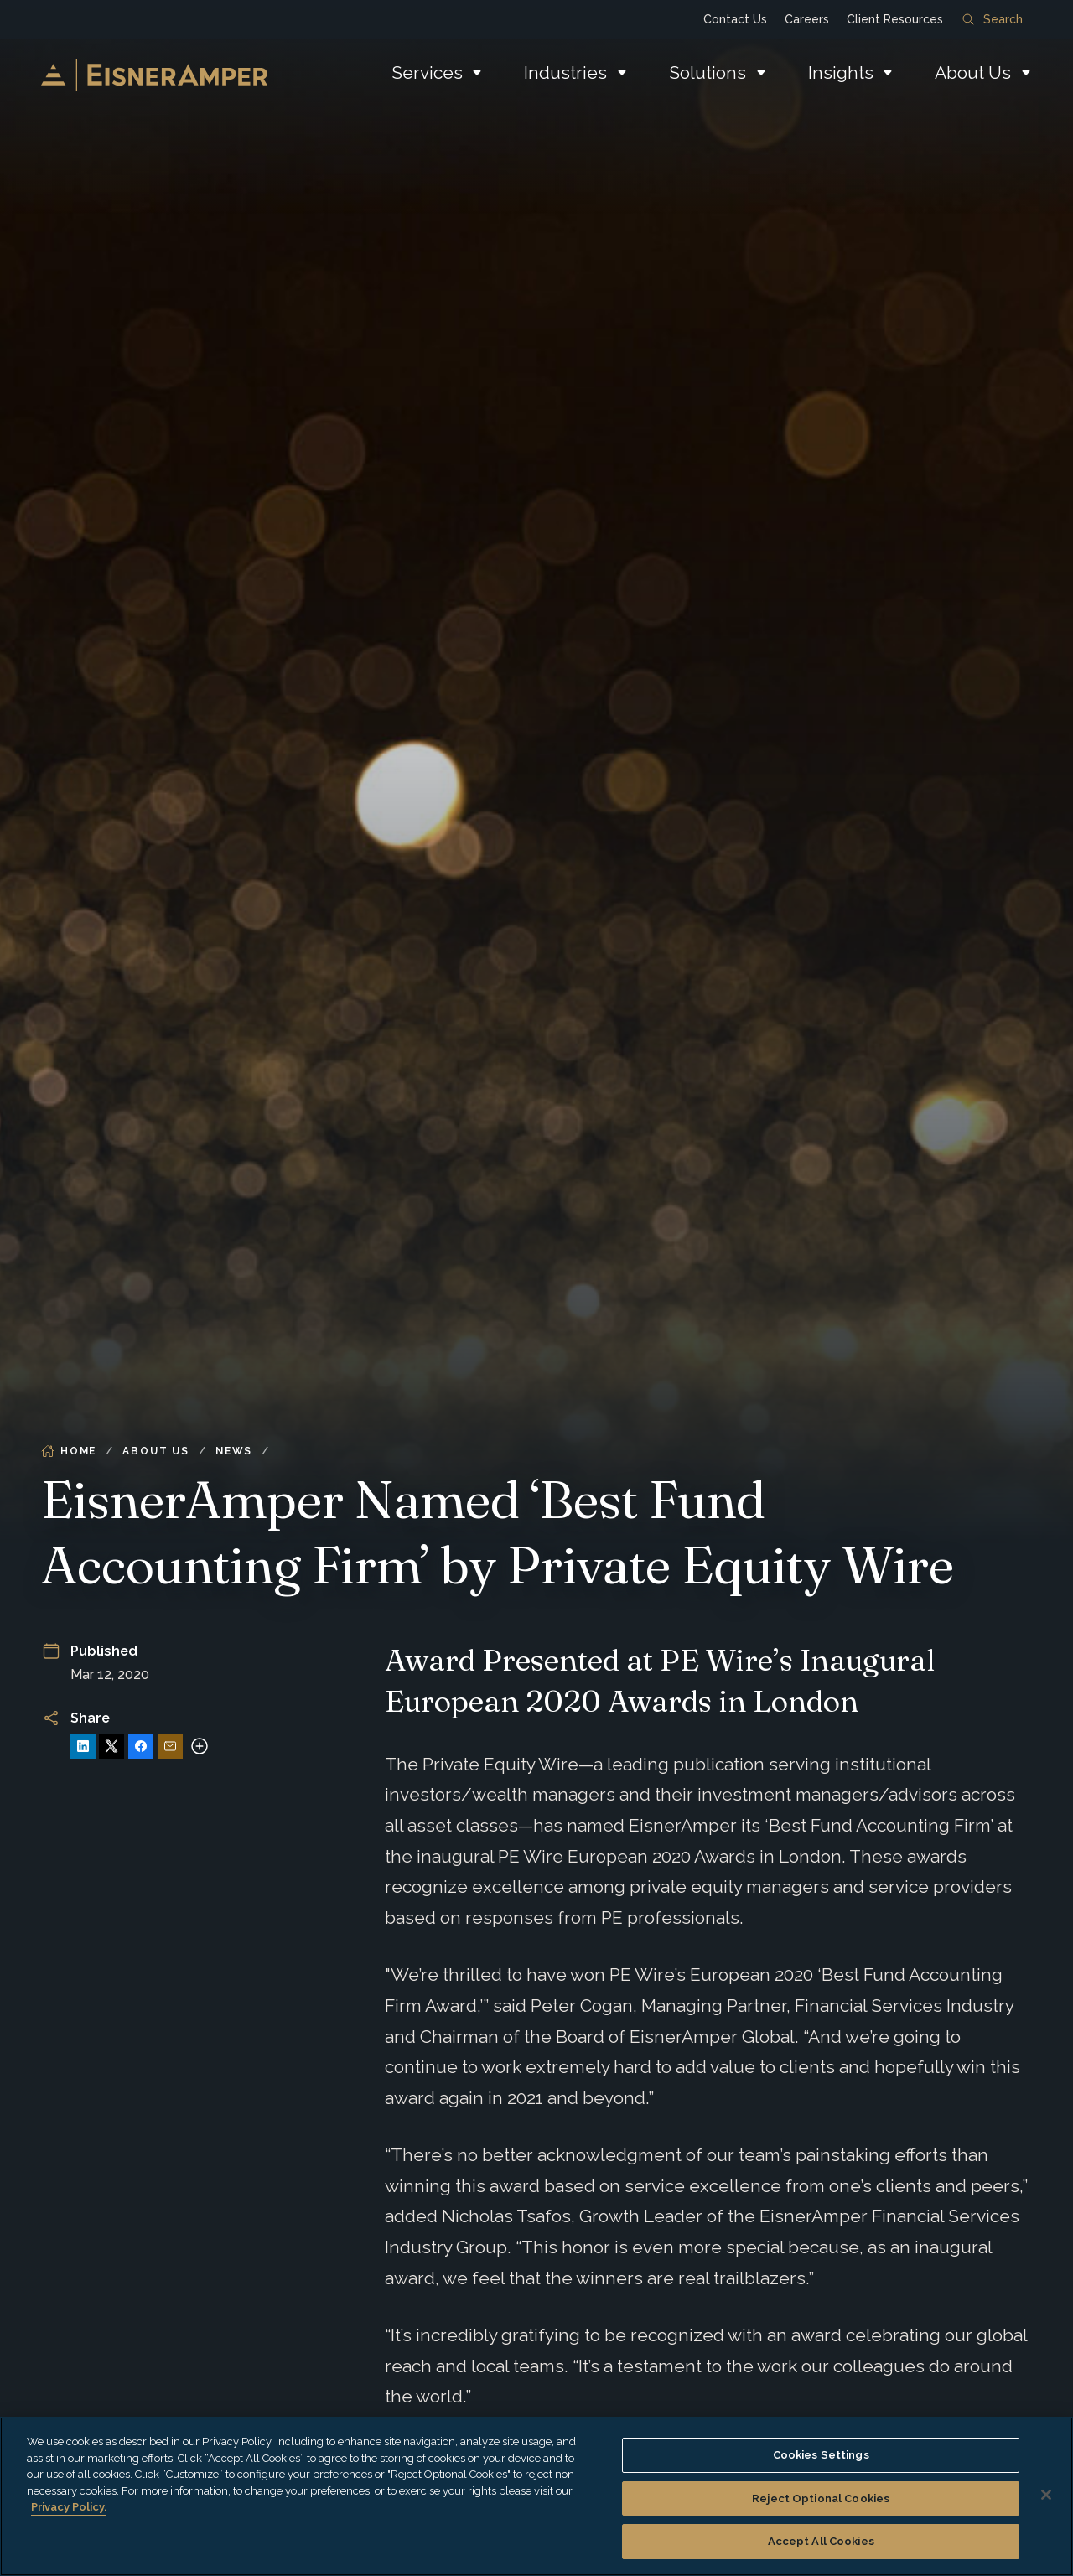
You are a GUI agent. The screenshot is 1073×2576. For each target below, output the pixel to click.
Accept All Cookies (821, 2541)
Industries (565, 72)
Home (68, 1451)
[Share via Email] (170, 1746)
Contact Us (735, 19)
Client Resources (895, 19)
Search (993, 19)
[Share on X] (111, 1746)
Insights (840, 72)
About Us (973, 72)
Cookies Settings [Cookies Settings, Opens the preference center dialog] (821, 2455)
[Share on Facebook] (140, 1746)
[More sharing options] (199, 1746)
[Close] (1046, 2494)
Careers (807, 19)
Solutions (707, 72)
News (233, 1451)
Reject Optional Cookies (820, 2498)
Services (427, 72)
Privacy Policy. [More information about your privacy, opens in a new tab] (68, 2507)
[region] (536, 2496)
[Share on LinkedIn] (83, 1746)
